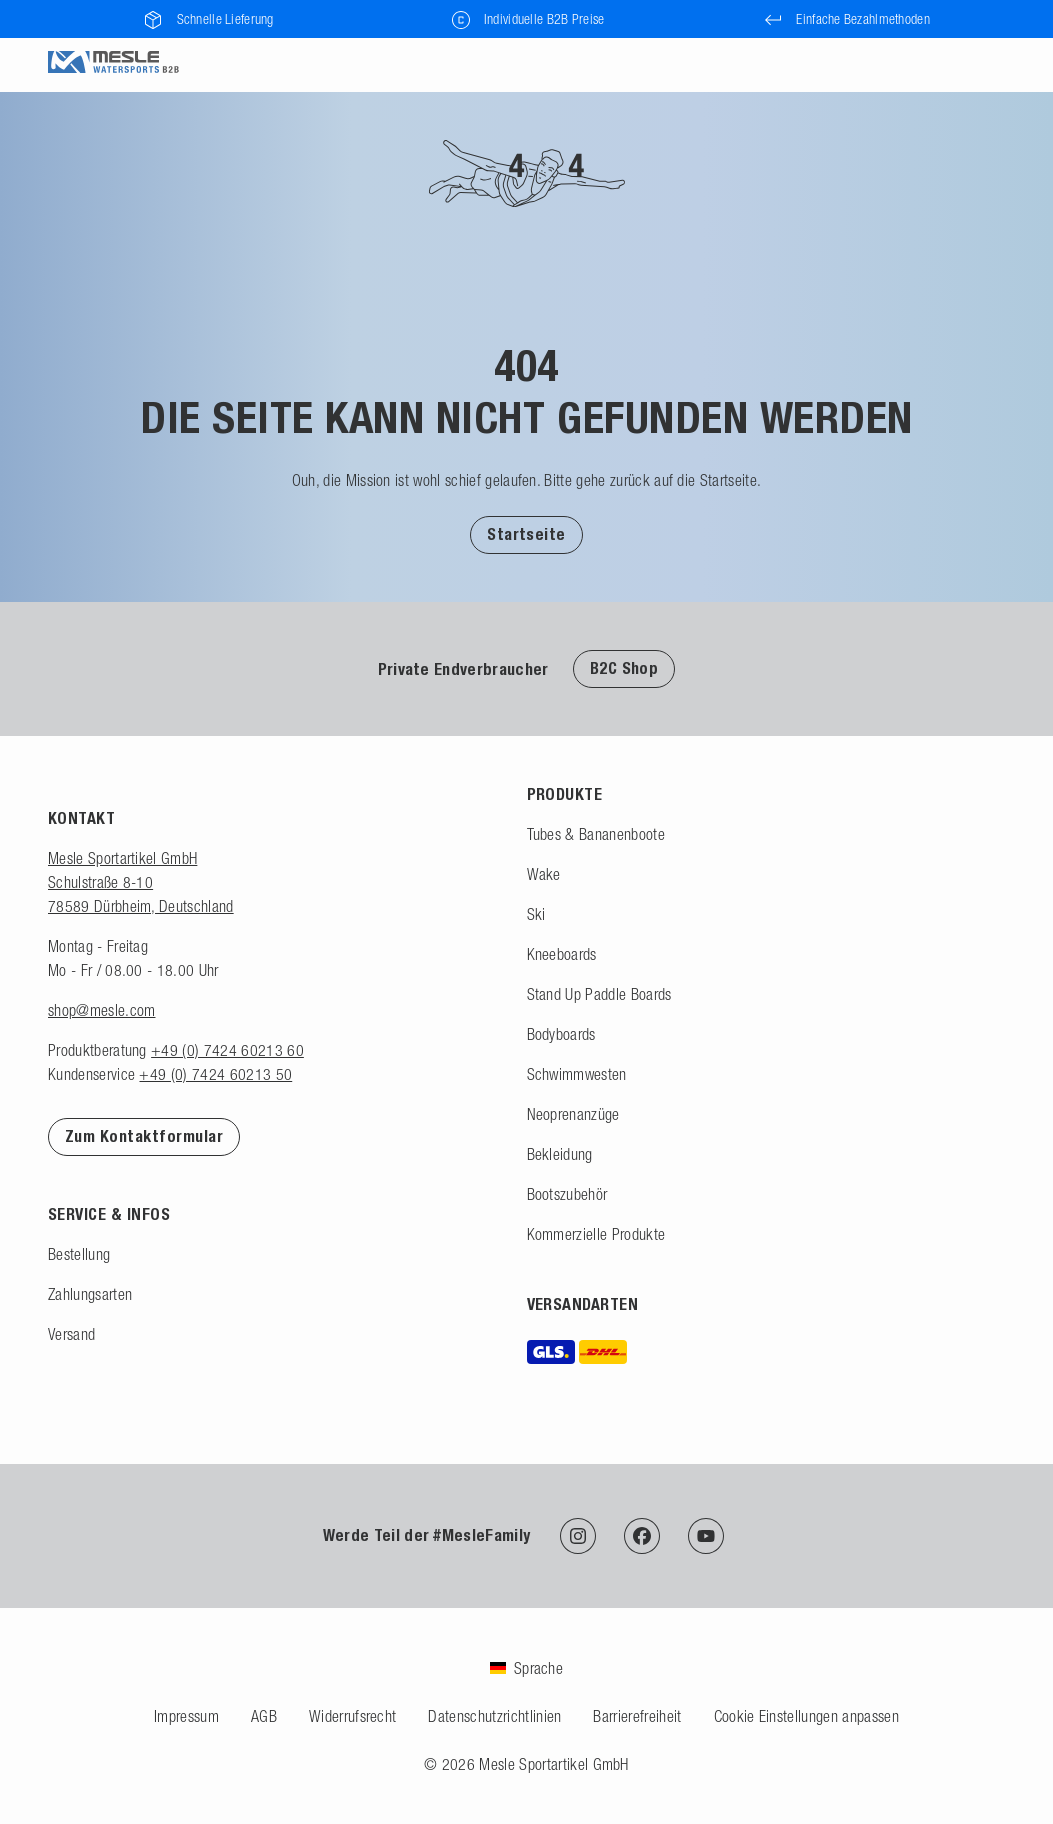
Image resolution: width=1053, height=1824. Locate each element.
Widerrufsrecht (352, 1716)
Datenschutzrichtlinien (494, 1716)
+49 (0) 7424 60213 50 (215, 1074)
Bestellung (79, 1254)
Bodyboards (561, 1034)
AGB (264, 1716)
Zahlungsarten (90, 1294)
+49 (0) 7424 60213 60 (227, 1050)
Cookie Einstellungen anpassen (806, 1716)
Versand (71, 1334)
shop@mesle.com (101, 1010)
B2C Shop (624, 668)
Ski (536, 914)
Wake (544, 874)
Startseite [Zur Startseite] (526, 534)
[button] (526, 534)
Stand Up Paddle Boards (599, 994)
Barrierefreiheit (637, 1716)
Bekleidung (560, 1154)
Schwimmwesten (577, 1074)
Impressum (186, 1716)
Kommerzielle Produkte (596, 1234)
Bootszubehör (567, 1194)
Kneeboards (562, 954)
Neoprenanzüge (573, 1114)
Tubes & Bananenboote (596, 834)
